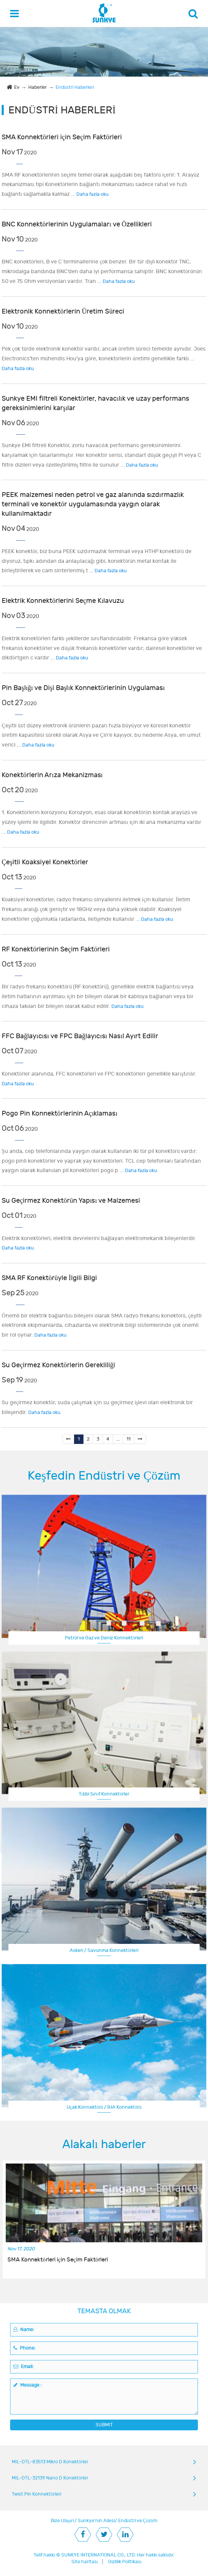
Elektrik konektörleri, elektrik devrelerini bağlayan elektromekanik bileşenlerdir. (99, 1243)
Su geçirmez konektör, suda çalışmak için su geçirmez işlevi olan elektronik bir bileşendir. (97, 1407)
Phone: (24, 2348)
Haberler (37, 87)
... (117, 1439)
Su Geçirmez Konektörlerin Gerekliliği (58, 1365)
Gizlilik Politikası (125, 2562)
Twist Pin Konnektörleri (36, 2494)
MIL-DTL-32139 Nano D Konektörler (50, 2478)
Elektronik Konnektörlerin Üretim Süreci (63, 311)
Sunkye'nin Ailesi (96, 2521)
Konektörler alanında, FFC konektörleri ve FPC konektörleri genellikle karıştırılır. (99, 1079)
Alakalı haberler (104, 2144)
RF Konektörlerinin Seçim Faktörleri (56, 949)
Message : (27, 2385)
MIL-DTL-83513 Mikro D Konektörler (50, 2462)
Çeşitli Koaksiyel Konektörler (45, 862)
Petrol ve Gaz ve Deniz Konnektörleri (104, 1638)
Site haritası (84, 2562)
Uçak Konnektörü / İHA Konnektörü (104, 2107)
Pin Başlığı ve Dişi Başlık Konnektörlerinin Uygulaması (83, 688)
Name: (23, 2329)
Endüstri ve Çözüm (137, 2521)
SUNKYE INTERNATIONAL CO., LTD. (98, 2555)
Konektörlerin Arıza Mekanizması (52, 775)
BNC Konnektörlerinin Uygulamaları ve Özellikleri (77, 224)
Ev (17, 87)
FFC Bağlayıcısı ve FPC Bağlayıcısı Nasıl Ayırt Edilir (80, 1036)
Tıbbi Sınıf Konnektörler (104, 1794)
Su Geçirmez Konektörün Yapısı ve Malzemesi (71, 1200)
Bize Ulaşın (62, 2521)
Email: (23, 2366)
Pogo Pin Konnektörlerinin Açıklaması (59, 1113)
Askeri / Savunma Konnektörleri (104, 1950)
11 (129, 1439)
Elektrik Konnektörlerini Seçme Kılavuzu (63, 601)
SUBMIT (104, 2425)
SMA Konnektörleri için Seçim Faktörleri (62, 137)
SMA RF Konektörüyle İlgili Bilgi (49, 1278)
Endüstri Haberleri (75, 87)
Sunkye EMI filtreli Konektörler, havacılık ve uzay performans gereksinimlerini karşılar (95, 403)
